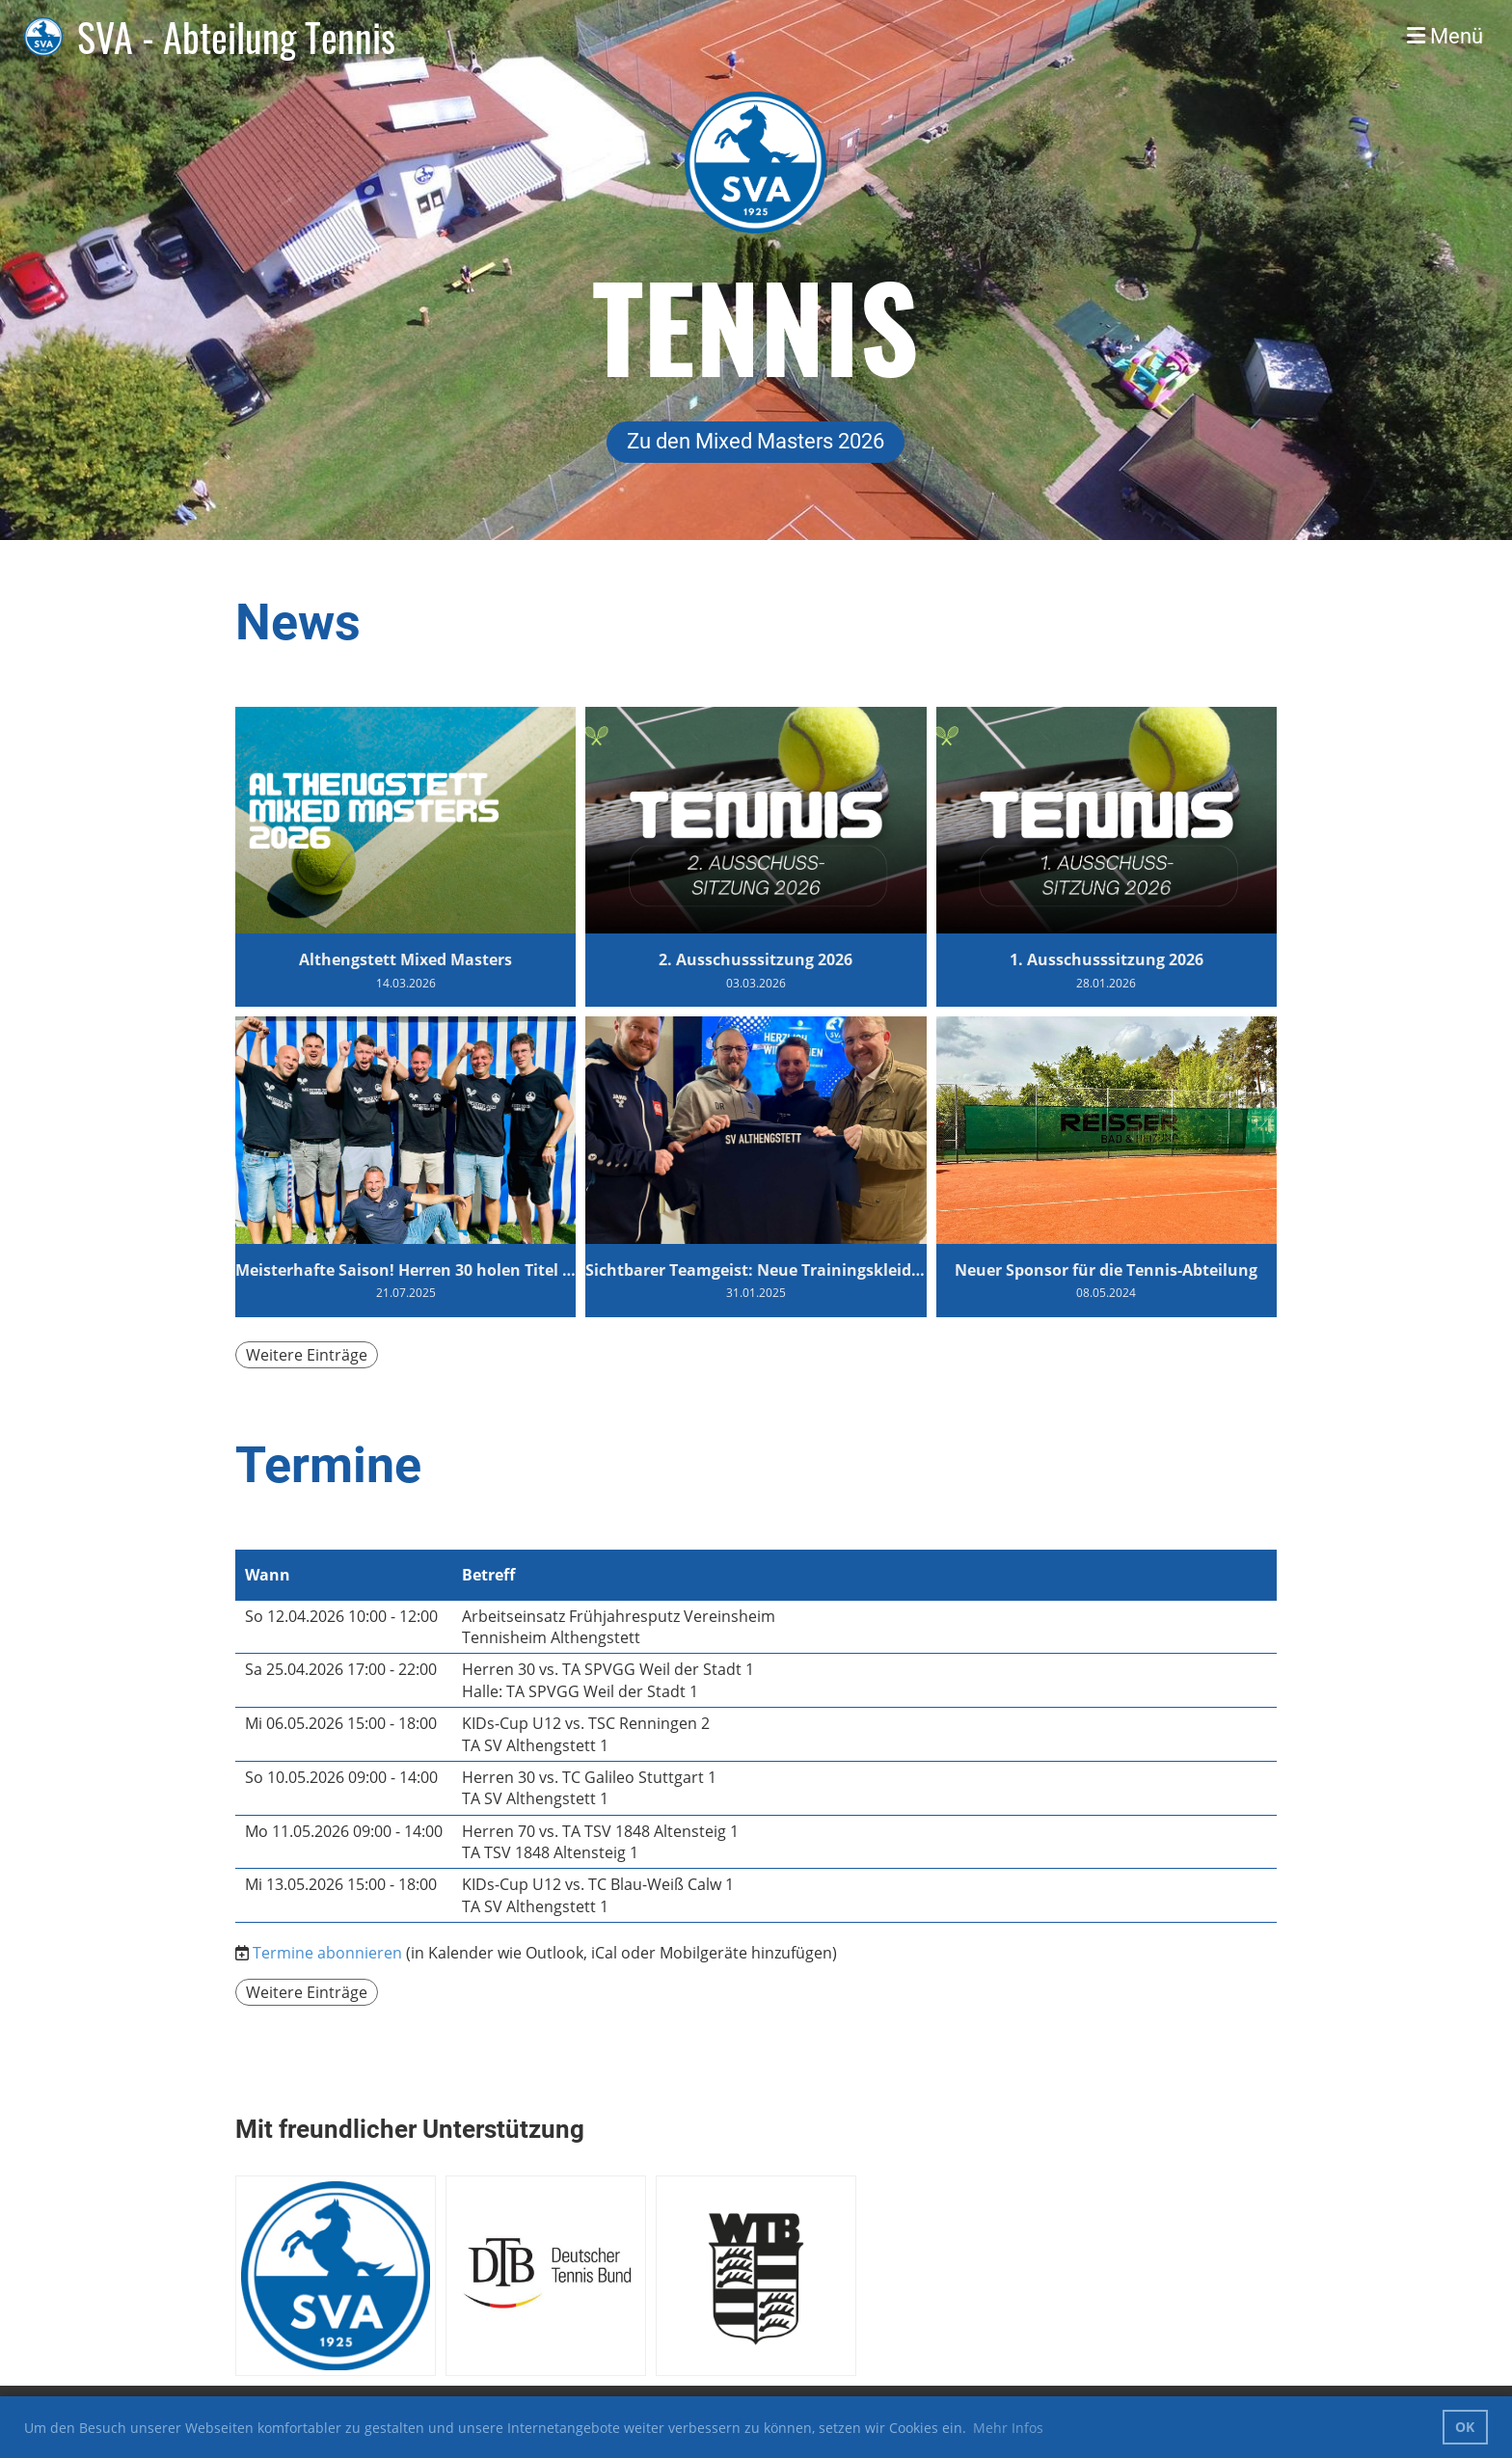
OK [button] (1464, 2426)
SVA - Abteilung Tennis (236, 37)
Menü (1445, 36)
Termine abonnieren (327, 1952)
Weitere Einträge (306, 1354)
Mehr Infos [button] (1008, 2427)
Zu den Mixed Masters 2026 (755, 441)
